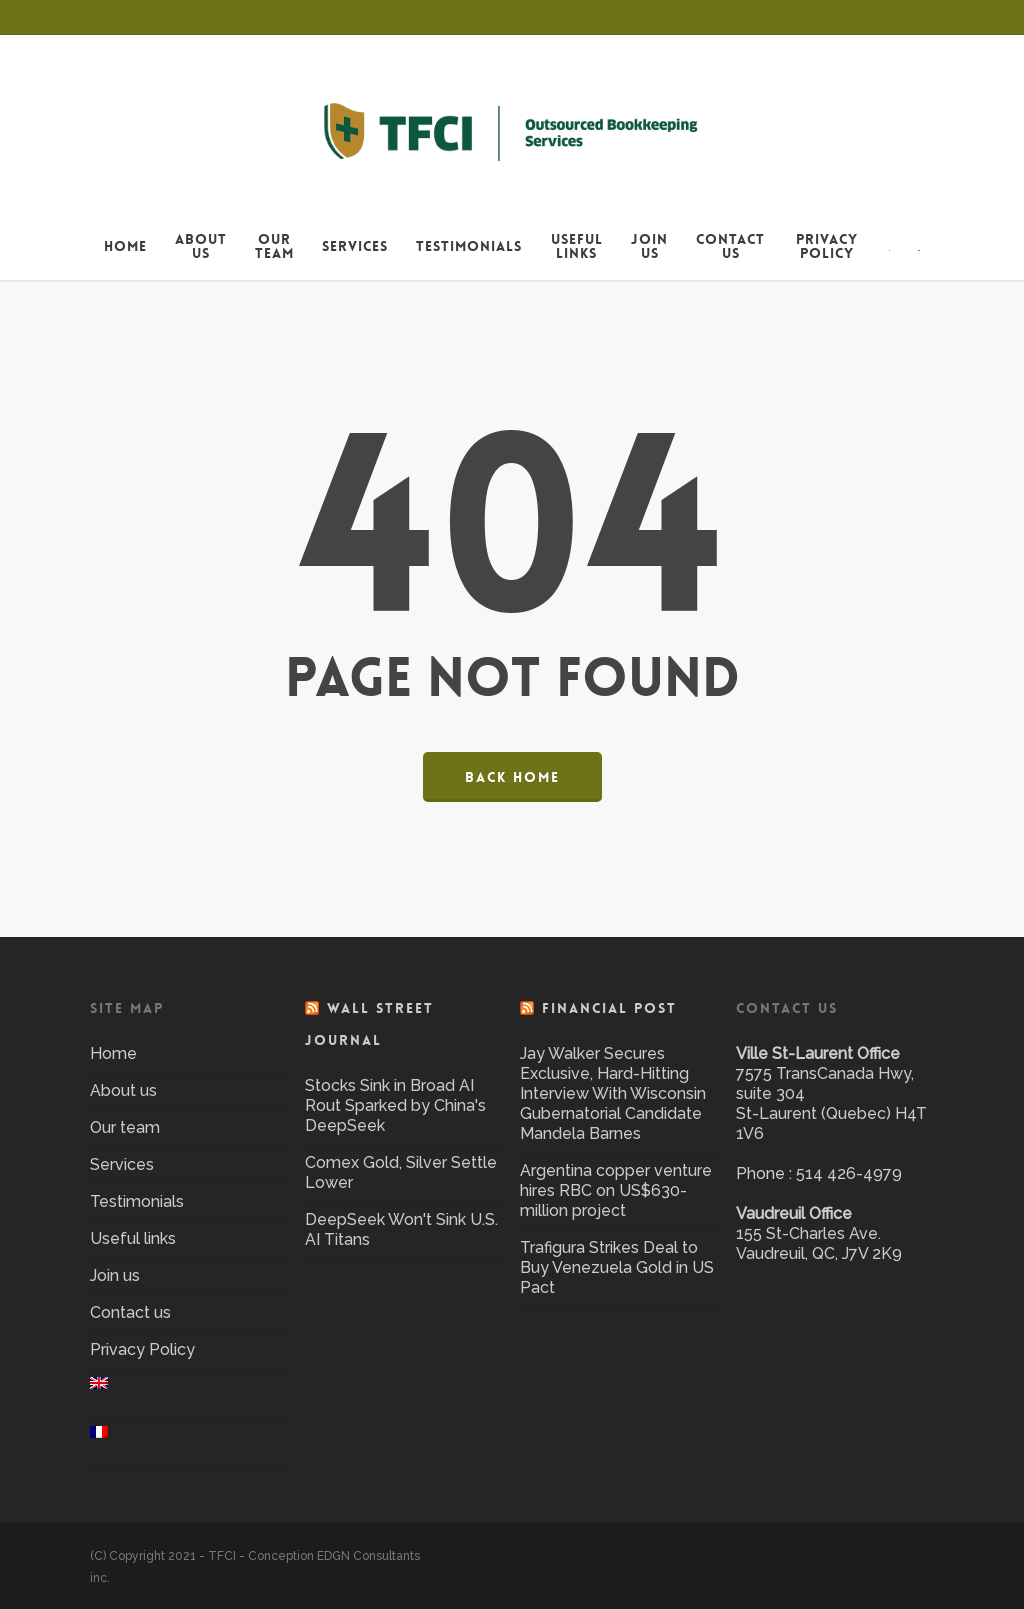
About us (123, 1090)
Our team (125, 1127)
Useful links (133, 1238)
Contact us (130, 1312)
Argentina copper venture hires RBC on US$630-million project (616, 1190)
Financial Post (609, 1008)
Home (113, 1053)
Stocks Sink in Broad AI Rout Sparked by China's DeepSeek (395, 1105)
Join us (115, 1275)
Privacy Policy (142, 1349)
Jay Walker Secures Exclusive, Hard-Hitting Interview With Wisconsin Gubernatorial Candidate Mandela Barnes (613, 1093)
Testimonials (137, 1201)
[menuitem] (890, 246)
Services (122, 1164)
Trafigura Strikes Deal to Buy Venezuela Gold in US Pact (617, 1267)
